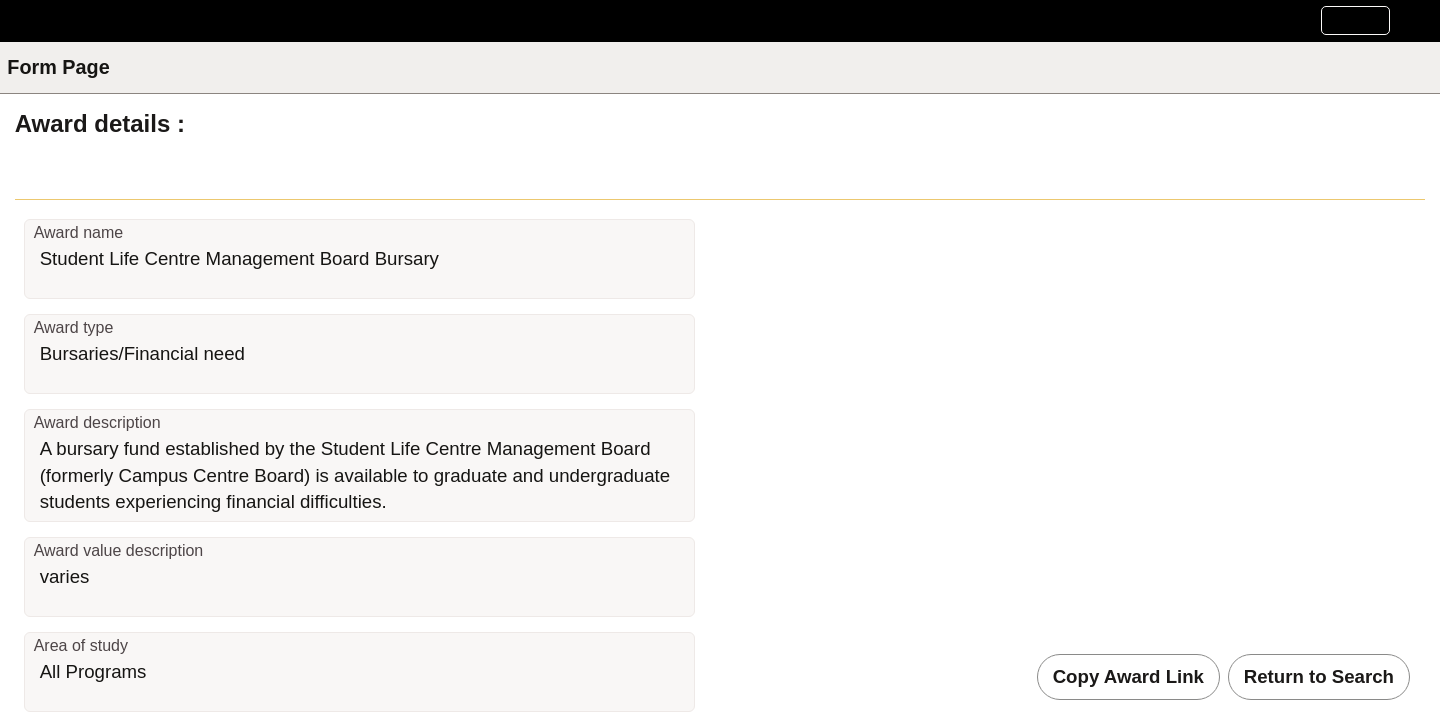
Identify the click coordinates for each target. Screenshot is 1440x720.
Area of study (81, 645)
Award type (74, 327)
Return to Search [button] (1319, 676)
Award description (97, 422)
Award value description (119, 550)
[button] (1355, 20)
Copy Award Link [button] (1128, 676)
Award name (79, 232)
